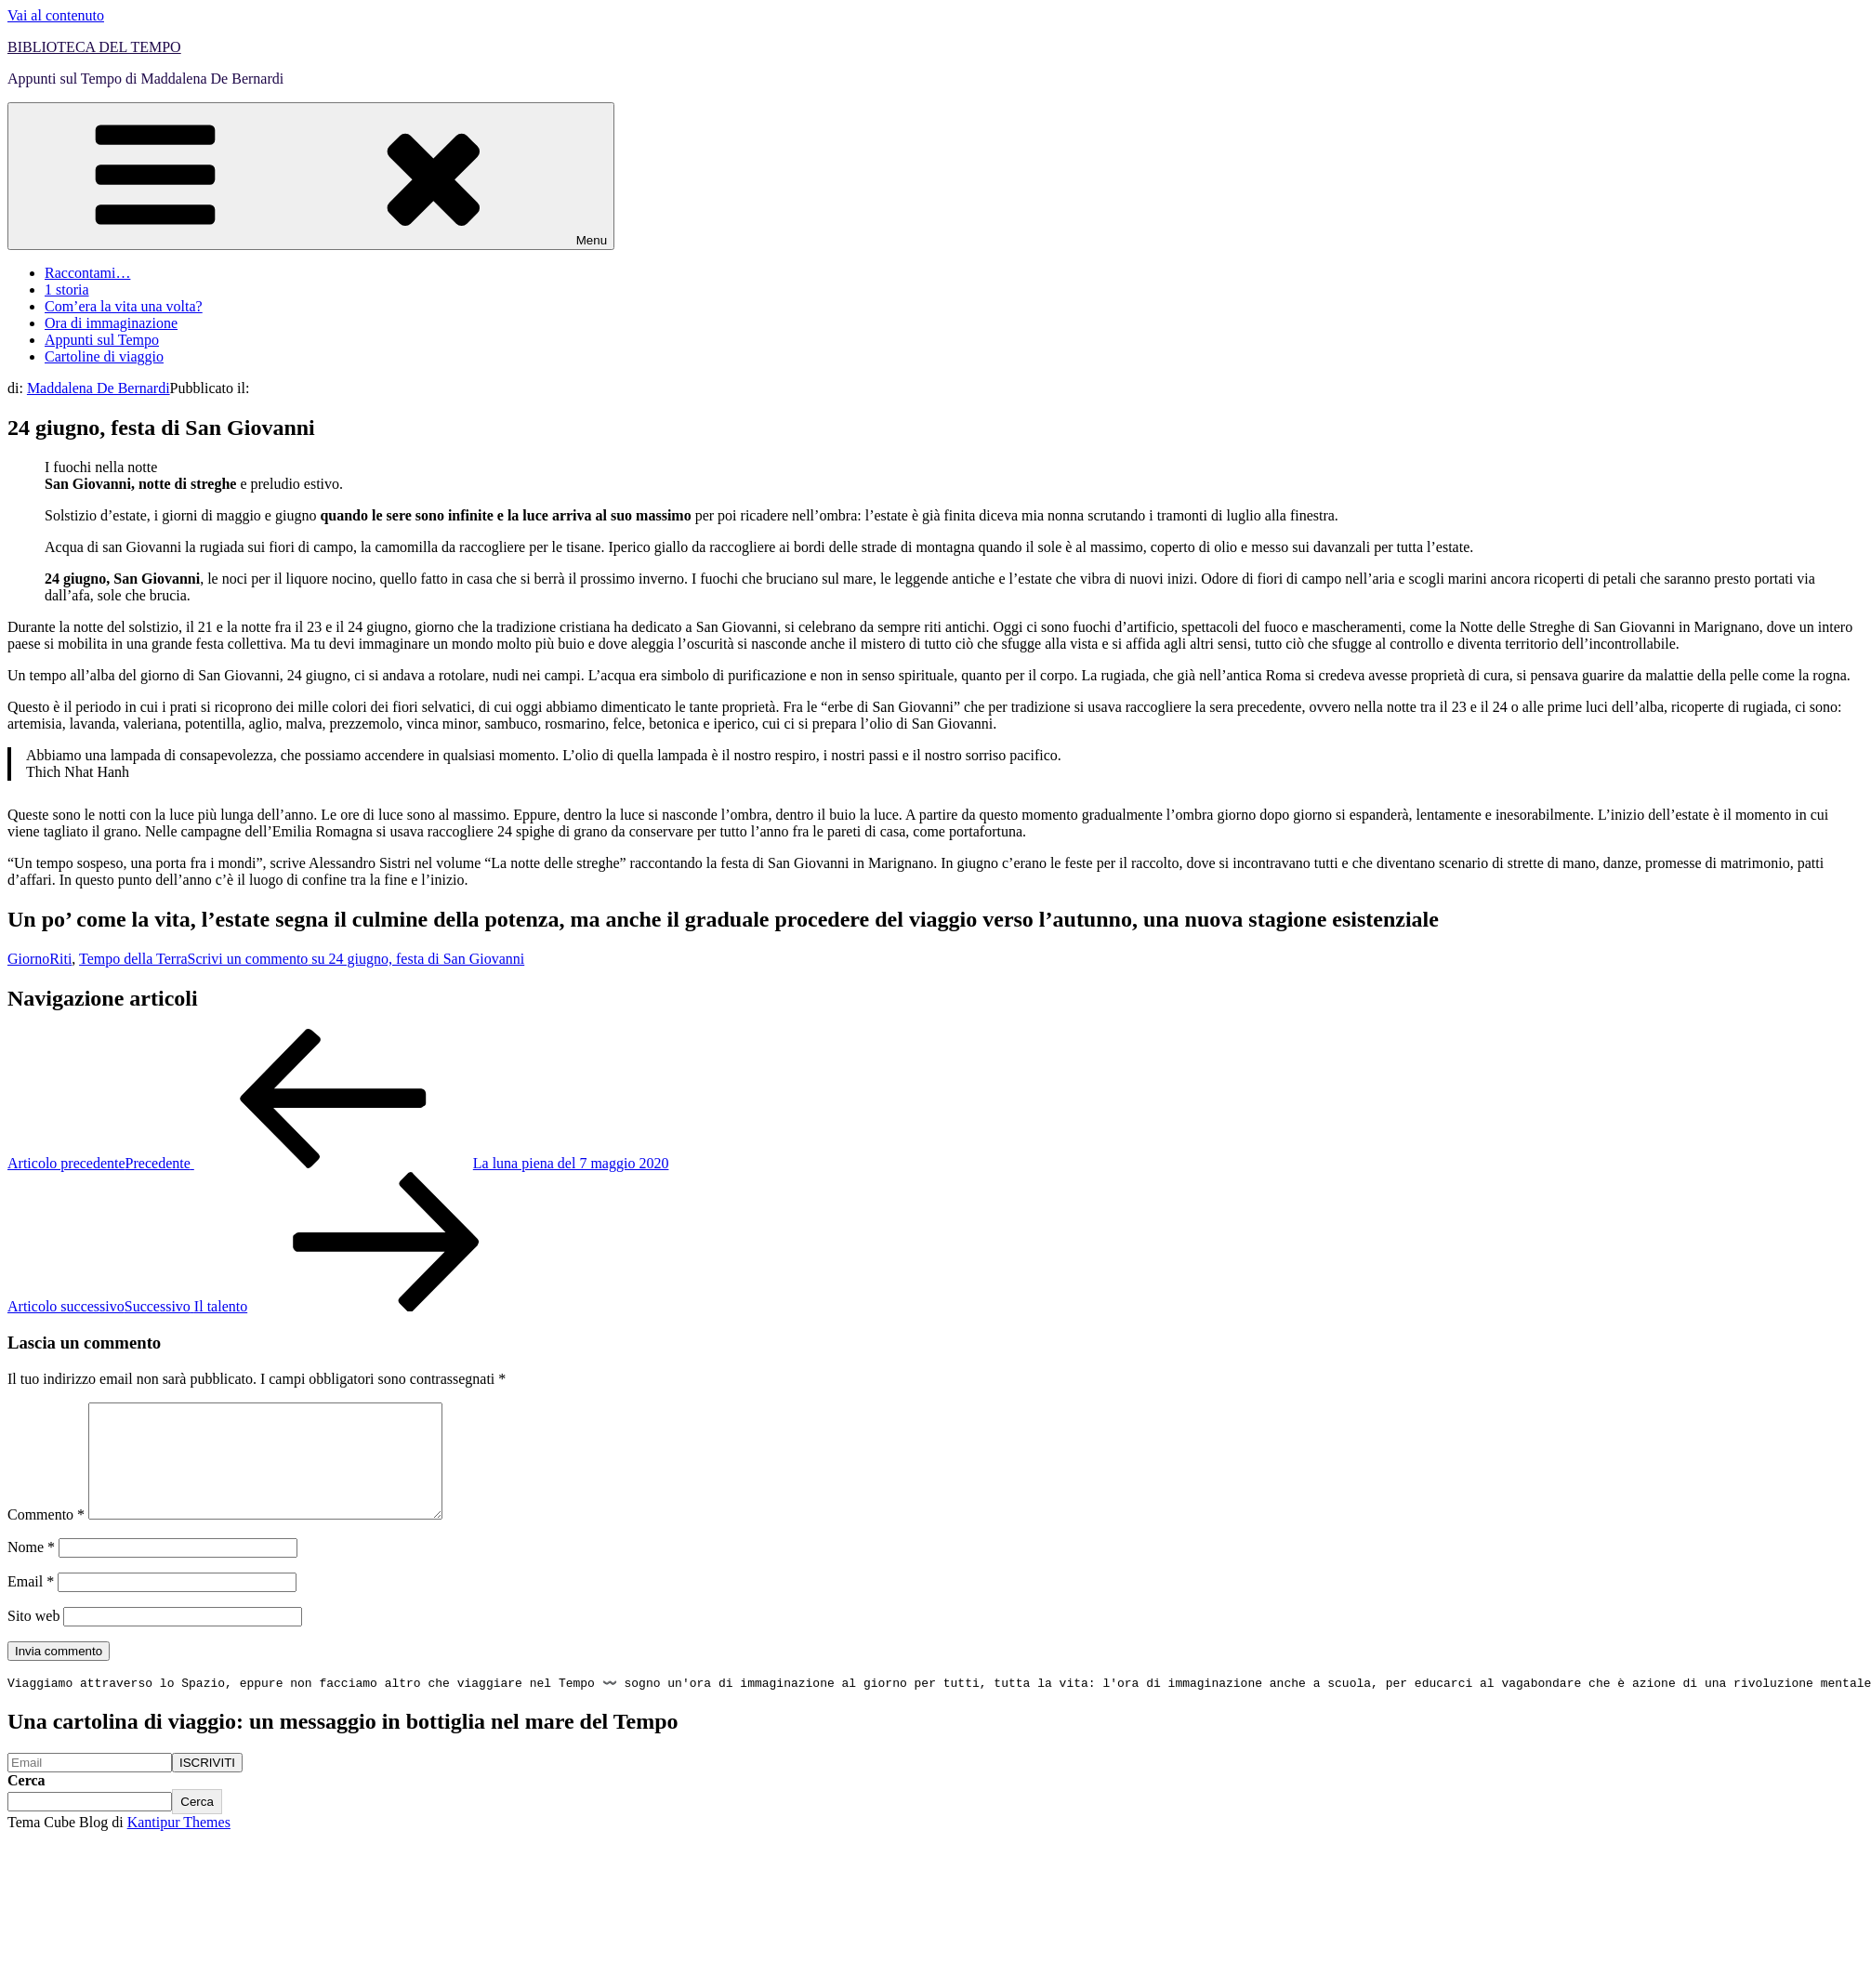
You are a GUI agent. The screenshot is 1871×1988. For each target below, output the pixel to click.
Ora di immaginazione (111, 323)
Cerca (26, 1804)
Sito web (33, 1638)
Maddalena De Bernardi (98, 388)
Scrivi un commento (356, 959)
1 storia (67, 289)
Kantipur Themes (179, 1846)
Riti (60, 959)
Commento (46, 1537)
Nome (31, 1569)
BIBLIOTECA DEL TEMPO (94, 47)
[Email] (89, 1787)
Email (30, 1604)
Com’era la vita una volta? (124, 306)
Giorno (28, 959)
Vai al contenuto (55, 15)
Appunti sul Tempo (102, 340)
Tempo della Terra (133, 959)
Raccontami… (87, 273)
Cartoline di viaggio (104, 356)
